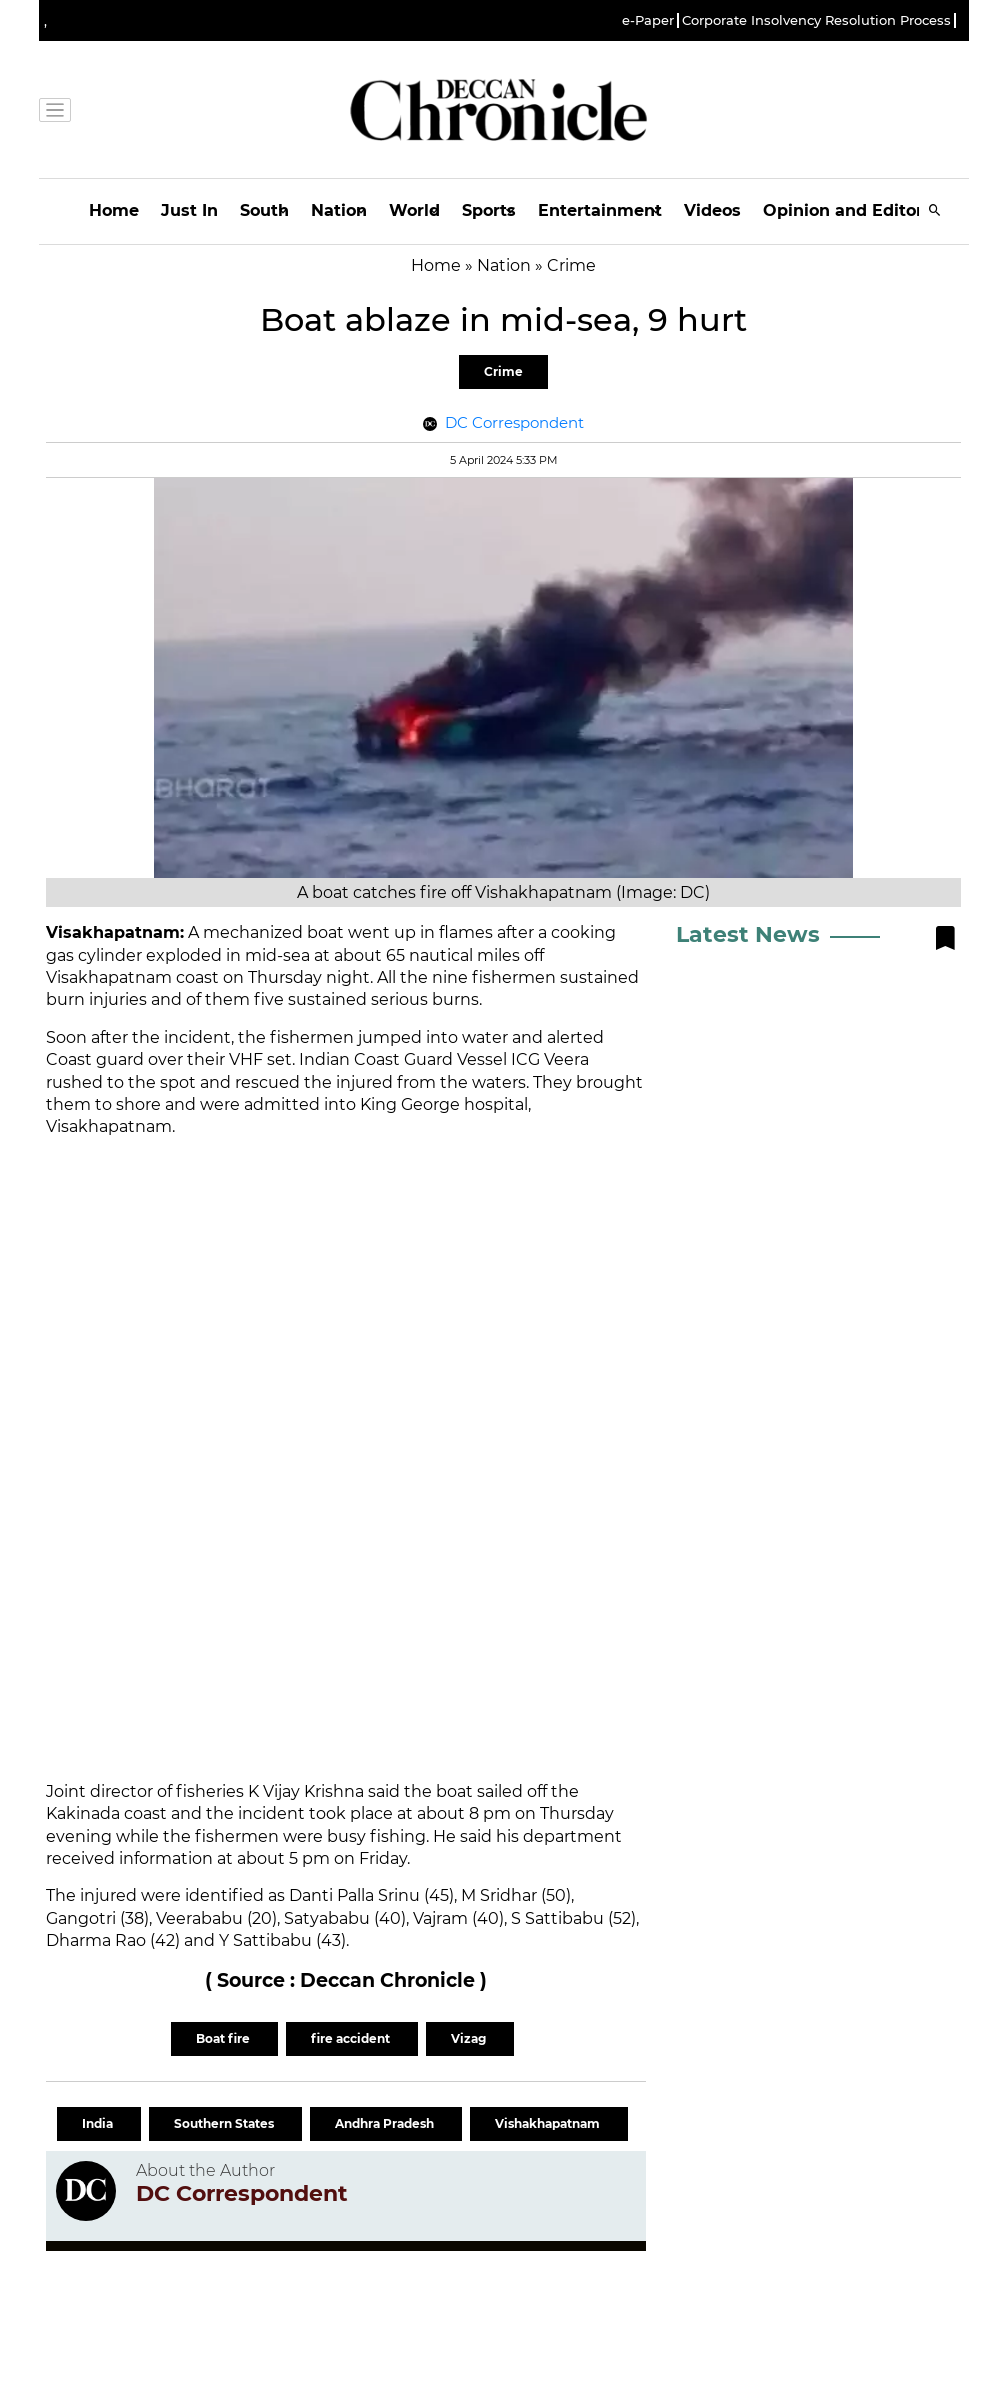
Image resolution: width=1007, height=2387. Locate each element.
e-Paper (648, 20)
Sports (489, 210)
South (264, 210)
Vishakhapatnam (549, 2123)
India (99, 2123)
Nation (339, 210)
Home (114, 210)
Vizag (470, 2038)
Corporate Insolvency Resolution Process (816, 20)
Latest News (748, 934)
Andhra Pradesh (386, 2123)
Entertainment (600, 210)
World (414, 210)
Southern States (225, 2123)
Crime (503, 371)
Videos (712, 210)
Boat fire (224, 2038)
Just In (189, 210)
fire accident (352, 2038)
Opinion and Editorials (857, 210)
